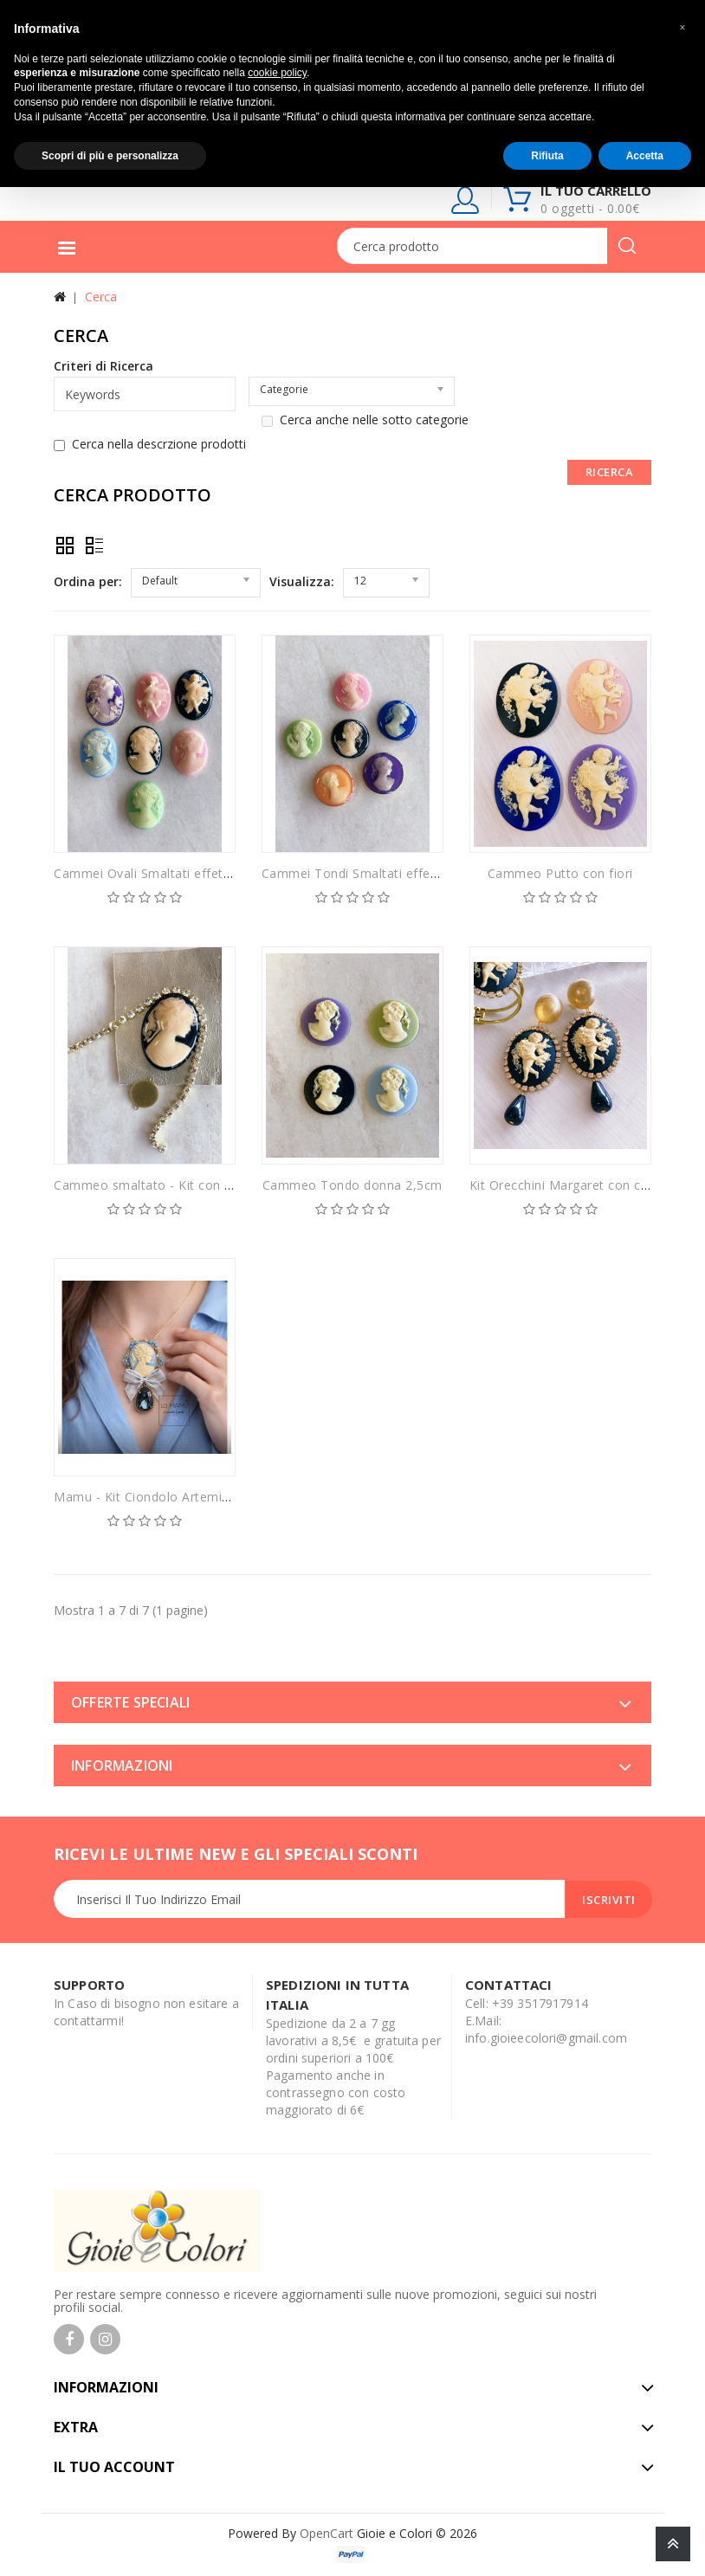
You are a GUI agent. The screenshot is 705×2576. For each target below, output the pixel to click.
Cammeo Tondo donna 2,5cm (352, 1185)
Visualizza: (301, 581)
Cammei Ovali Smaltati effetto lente (162, 873)
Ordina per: (88, 581)
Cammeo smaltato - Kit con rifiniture (164, 1185)
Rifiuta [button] (547, 156)
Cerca (101, 296)
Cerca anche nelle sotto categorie (365, 420)
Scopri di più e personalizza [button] (110, 156)
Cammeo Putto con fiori (560, 873)
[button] (682, 28)
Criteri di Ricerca (103, 365)
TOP (673, 2544)
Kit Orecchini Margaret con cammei (575, 1185)
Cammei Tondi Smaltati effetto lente (372, 873)
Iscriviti (609, 1900)
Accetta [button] (644, 156)
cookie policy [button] (277, 73)
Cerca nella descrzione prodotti (150, 444)
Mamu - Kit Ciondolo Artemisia (146, 1496)
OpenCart (326, 2533)
